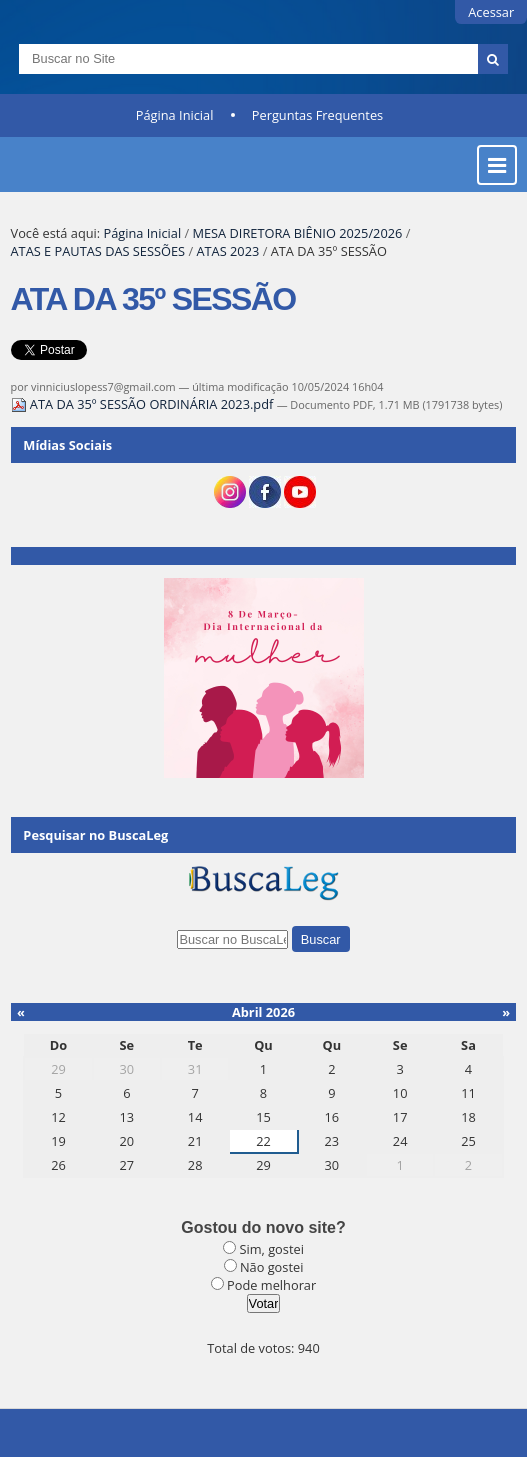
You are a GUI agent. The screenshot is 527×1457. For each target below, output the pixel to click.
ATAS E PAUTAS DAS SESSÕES (98, 251)
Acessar (491, 12)
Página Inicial (175, 115)
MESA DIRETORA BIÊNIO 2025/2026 (297, 233)
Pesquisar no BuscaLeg (95, 835)
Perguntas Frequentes (317, 115)
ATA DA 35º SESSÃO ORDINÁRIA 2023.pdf (144, 404)
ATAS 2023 (227, 251)
